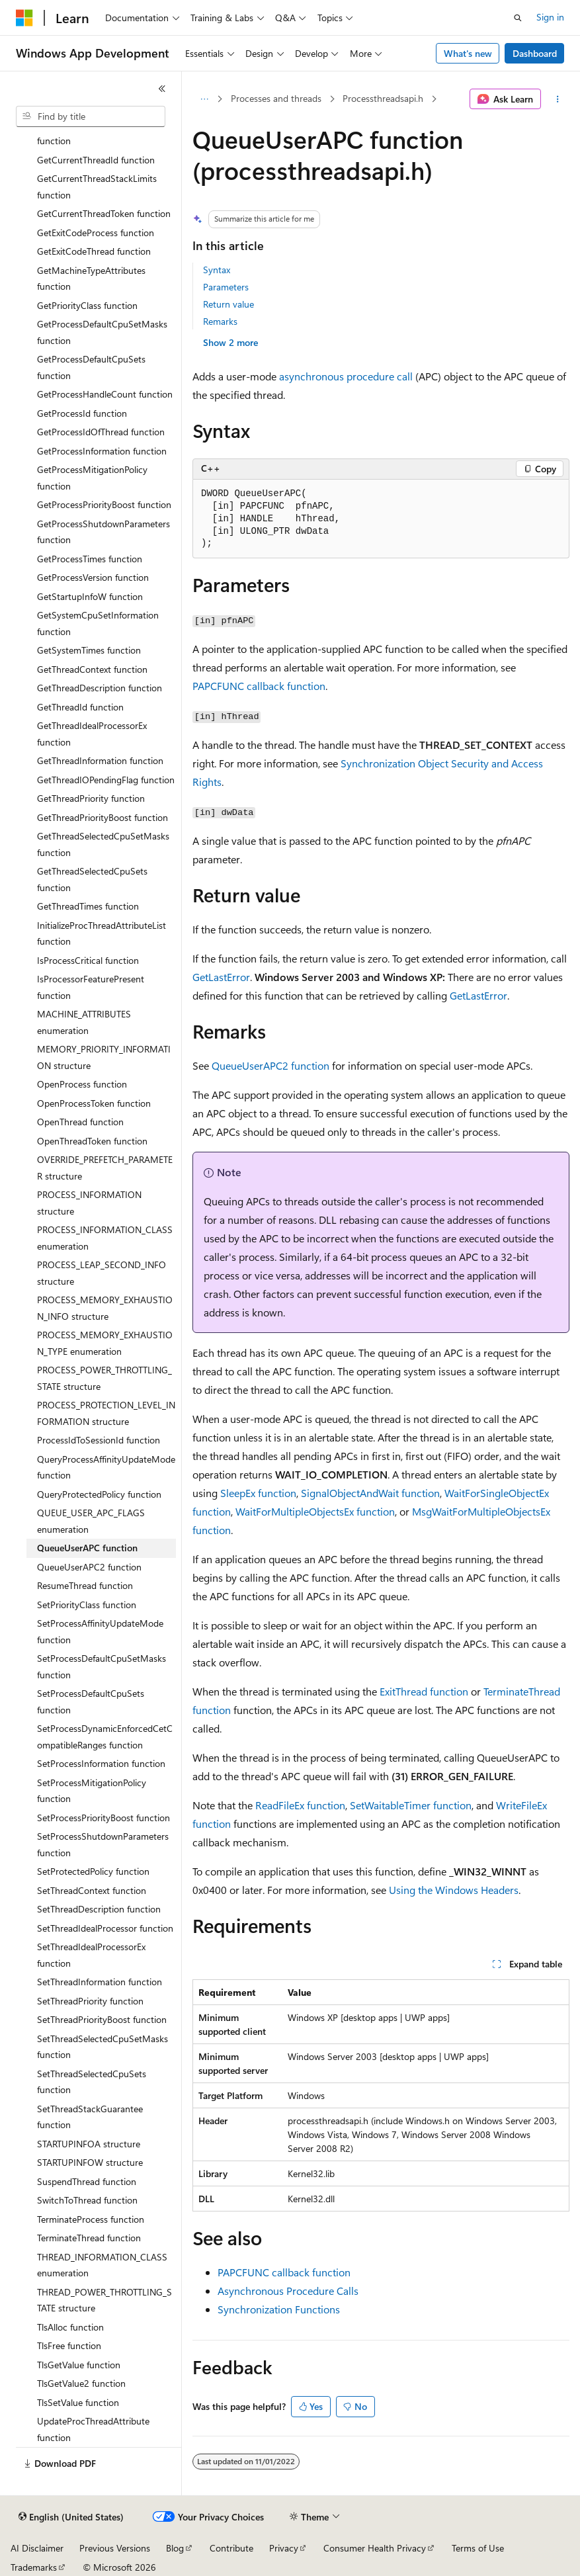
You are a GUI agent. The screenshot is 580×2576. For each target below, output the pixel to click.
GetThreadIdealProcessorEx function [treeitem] (92, 733)
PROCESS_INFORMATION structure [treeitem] (89, 1202)
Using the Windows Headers (453, 1890)
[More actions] (557, 99)
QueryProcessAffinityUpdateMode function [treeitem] (106, 1467)
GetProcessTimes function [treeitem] (89, 558)
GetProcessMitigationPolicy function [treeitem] (92, 477)
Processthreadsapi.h (383, 98)
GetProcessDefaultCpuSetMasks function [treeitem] (102, 332)
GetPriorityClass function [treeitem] (87, 305)
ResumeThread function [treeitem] (85, 1585)
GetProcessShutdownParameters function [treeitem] (103, 531)
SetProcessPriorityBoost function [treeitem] (103, 1817)
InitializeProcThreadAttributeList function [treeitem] (101, 933)
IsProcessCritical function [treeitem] (88, 960)
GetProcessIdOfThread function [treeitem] (101, 431)
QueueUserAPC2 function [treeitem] (89, 1567)
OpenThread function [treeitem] (80, 1121)
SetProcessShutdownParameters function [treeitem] (103, 1844)
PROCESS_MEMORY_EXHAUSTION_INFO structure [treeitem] (105, 1307)
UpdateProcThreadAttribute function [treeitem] (93, 2429)
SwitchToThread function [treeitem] (87, 2200)
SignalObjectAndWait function (370, 1493)
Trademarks (34, 2567)
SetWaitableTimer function (411, 1805)
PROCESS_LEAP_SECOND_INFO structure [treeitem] (101, 1272)
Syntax (216, 269)
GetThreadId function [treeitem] (80, 707)
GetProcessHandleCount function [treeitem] (105, 394)
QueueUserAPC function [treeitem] (87, 1547)
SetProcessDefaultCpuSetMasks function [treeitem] (101, 1666)
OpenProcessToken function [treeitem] (94, 1103)
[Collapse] (162, 89)
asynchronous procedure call (346, 376)
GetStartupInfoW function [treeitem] (90, 596)
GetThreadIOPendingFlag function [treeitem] (106, 779)
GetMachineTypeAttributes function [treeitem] (91, 278)
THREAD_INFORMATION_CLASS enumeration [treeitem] (102, 2265)
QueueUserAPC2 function (270, 1065)
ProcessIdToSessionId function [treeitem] (98, 1440)
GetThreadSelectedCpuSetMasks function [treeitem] (103, 844)
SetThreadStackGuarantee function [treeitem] (90, 2116)
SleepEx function (258, 1493)
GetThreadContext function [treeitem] (92, 669)
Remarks (220, 321)
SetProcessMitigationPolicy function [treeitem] (91, 1790)
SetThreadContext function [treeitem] (91, 1890)
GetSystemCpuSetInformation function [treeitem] (98, 623)
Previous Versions (114, 2548)
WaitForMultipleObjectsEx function (315, 1511)
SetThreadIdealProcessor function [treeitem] (105, 1928)
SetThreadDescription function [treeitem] (99, 1909)
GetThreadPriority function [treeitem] (91, 798)
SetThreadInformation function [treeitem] (99, 1981)
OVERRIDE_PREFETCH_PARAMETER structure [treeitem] (105, 1167)
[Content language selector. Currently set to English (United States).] (71, 2517)
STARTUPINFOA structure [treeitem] (88, 2143)
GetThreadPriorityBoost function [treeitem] (102, 817)
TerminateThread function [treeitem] (89, 2237)
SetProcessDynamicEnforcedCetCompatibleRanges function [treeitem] (105, 1736)
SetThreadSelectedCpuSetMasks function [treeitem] (102, 2046)
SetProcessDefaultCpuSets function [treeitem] (90, 1701)
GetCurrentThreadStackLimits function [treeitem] (97, 186)
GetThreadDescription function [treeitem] (99, 687)
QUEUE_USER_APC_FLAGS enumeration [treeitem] (91, 1520)
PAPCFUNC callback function (258, 686)
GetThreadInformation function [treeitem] (100, 760)
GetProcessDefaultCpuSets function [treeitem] (91, 367)
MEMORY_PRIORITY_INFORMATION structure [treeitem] (104, 1057)
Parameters (226, 286)
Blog (175, 2548)
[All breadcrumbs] (204, 99)
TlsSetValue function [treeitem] (78, 2402)
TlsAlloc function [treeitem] (70, 2327)
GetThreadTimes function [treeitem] (88, 906)
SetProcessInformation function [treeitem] (101, 1763)
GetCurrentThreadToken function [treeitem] (104, 213)
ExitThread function (424, 1691)
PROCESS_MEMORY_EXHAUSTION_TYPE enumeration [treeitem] (105, 1342)
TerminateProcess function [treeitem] (90, 2219)
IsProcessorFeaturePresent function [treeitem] (90, 987)
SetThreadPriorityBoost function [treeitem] (102, 2019)
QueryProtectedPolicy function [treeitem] (99, 1494)
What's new (468, 53)
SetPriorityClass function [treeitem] (86, 1604)
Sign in (550, 17)
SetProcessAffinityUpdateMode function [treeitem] (100, 1631)
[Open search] (518, 18)
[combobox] (90, 116)
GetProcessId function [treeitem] (82, 413)
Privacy (283, 2548)
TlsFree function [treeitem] (69, 2345)
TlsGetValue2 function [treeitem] (81, 2383)
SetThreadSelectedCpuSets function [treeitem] (91, 2081)
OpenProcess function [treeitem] (82, 1084)
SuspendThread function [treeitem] (86, 2181)
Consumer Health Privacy (374, 2548)
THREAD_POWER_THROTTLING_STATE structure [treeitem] (104, 2300)
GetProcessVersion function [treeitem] (93, 577)
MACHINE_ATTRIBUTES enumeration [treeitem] (84, 1022)
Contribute (231, 2548)
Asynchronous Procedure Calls (288, 2290)
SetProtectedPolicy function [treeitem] (93, 1871)
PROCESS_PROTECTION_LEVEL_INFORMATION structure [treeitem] (106, 1413)
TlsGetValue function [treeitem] (78, 2364)
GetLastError (221, 977)
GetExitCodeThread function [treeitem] (94, 251)
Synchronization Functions (279, 2309)
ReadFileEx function (300, 1805)
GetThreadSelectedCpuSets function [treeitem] (92, 879)
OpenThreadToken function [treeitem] (92, 1141)
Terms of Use (478, 2548)
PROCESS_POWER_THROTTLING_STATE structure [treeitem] (104, 1378)
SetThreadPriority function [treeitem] (90, 2001)
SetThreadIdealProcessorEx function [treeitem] (91, 1954)
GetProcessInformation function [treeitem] (102, 451)
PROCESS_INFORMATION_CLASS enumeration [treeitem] (105, 1237)
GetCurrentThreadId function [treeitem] (96, 159)
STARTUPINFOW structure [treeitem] (90, 2162)
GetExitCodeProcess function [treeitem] (95, 232)
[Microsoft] (24, 17)
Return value (228, 304)
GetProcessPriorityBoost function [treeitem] (104, 504)
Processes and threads (276, 98)
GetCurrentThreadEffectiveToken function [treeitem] (102, 133)
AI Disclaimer (37, 2548)
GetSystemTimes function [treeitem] (89, 650)
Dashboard (535, 53)
